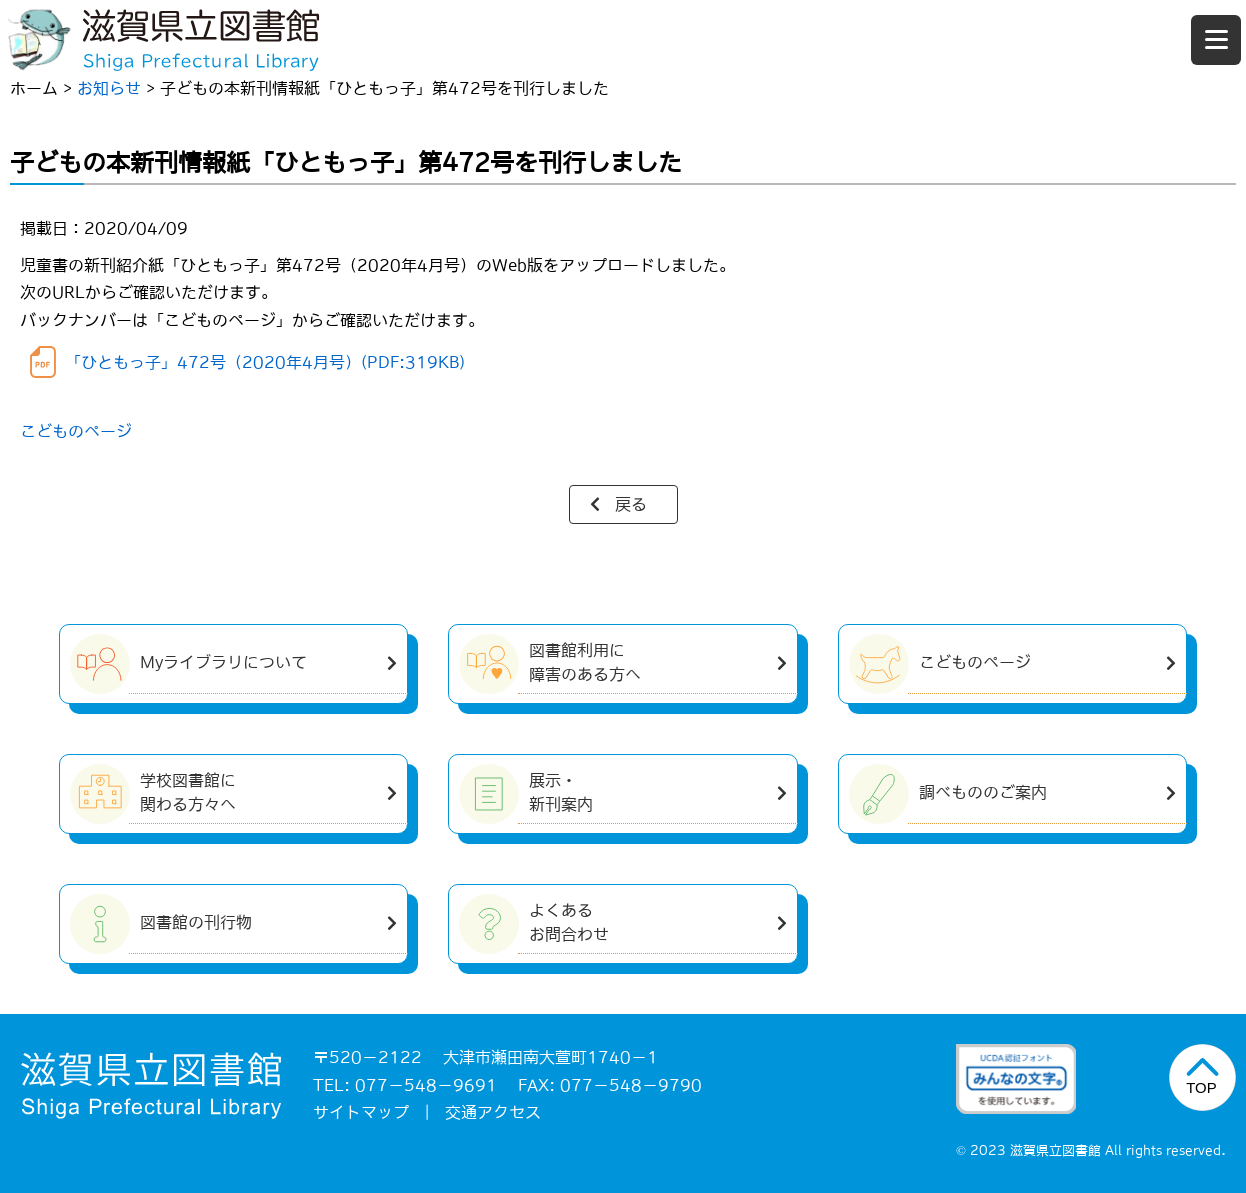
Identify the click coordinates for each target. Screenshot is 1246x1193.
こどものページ (76, 431)
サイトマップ (361, 1112)
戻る (631, 504)
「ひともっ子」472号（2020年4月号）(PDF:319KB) (265, 362)
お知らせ (109, 88)
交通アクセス (493, 1112)
